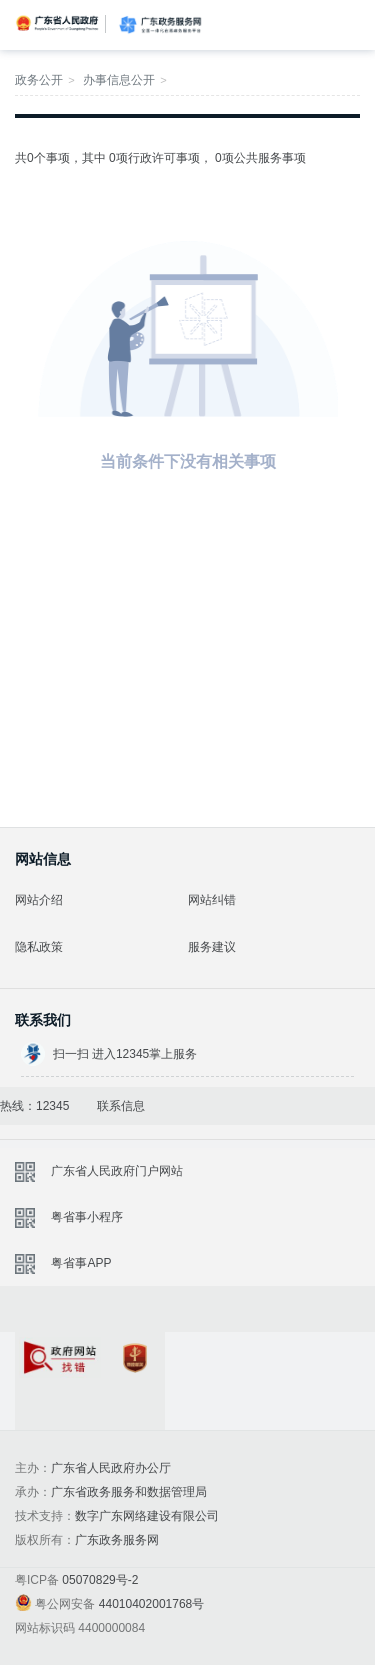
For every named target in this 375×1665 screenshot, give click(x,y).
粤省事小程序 (87, 1217)
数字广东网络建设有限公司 (147, 1516)
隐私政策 (39, 947)
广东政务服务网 (160, 25)
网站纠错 (212, 900)
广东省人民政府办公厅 (111, 1468)
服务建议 (212, 947)
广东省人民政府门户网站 (117, 1171)
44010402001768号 (151, 1604)
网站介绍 (39, 900)
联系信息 (121, 1106)
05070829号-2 (100, 1580)
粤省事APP (81, 1263)
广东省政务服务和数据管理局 (129, 1492)
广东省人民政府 (58, 23)
